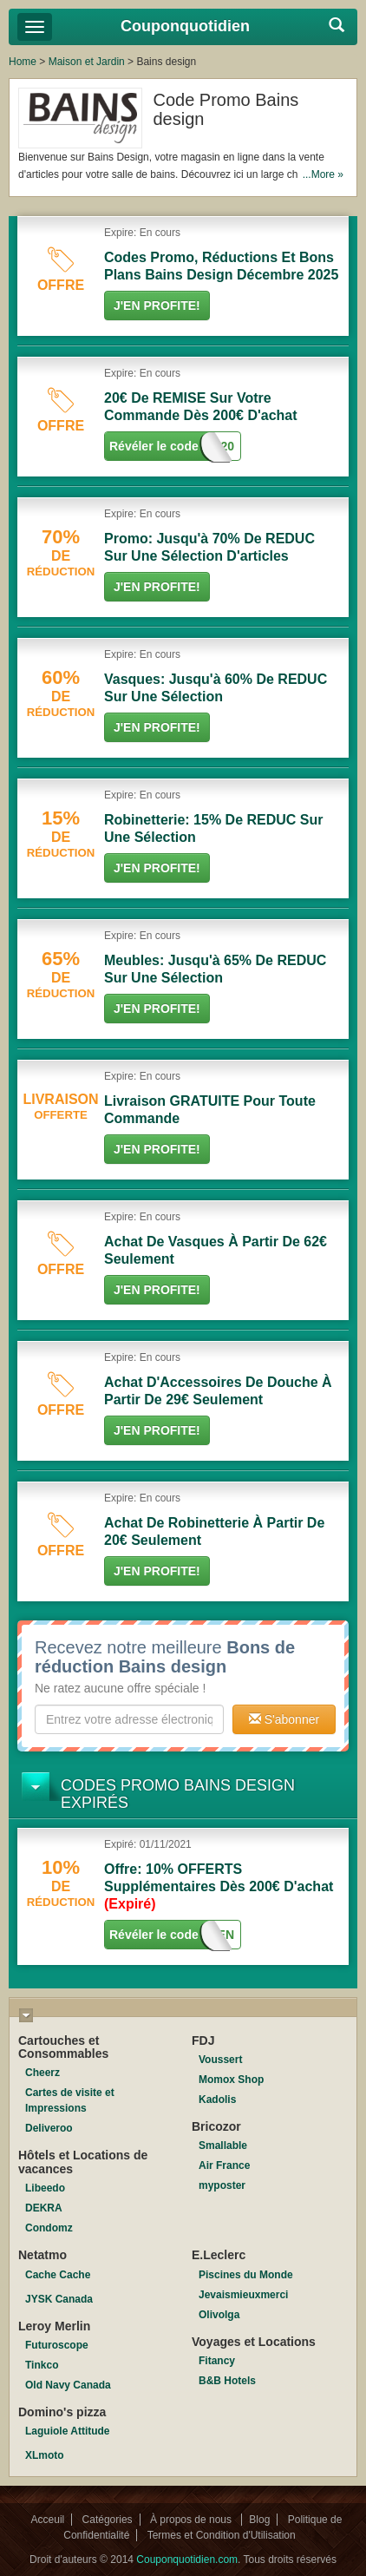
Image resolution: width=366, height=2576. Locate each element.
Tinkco (41, 2365)
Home (22, 62)
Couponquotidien (185, 26)
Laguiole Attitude (67, 2431)
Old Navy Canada (68, 2385)
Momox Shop (231, 2079)
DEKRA (43, 2208)
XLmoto (44, 2455)
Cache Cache (57, 2275)
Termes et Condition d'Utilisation (221, 2535)
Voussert (220, 2060)
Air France (224, 2165)
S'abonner (284, 1719)
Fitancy (217, 2361)
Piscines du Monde (246, 2275)
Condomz (49, 2228)
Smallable (223, 2145)
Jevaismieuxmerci (243, 2295)
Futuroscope (56, 2345)
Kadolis (217, 2099)
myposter (222, 2185)
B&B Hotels (227, 2381)
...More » (323, 174)
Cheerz (42, 2073)
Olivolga (219, 2315)
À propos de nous (192, 2520)
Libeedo (45, 2188)
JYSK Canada (59, 2299)
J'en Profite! (157, 305)
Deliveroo (49, 2128)
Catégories (107, 2520)
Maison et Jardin (87, 62)
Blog (259, 2520)
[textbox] (129, 1719)
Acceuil (48, 2520)
